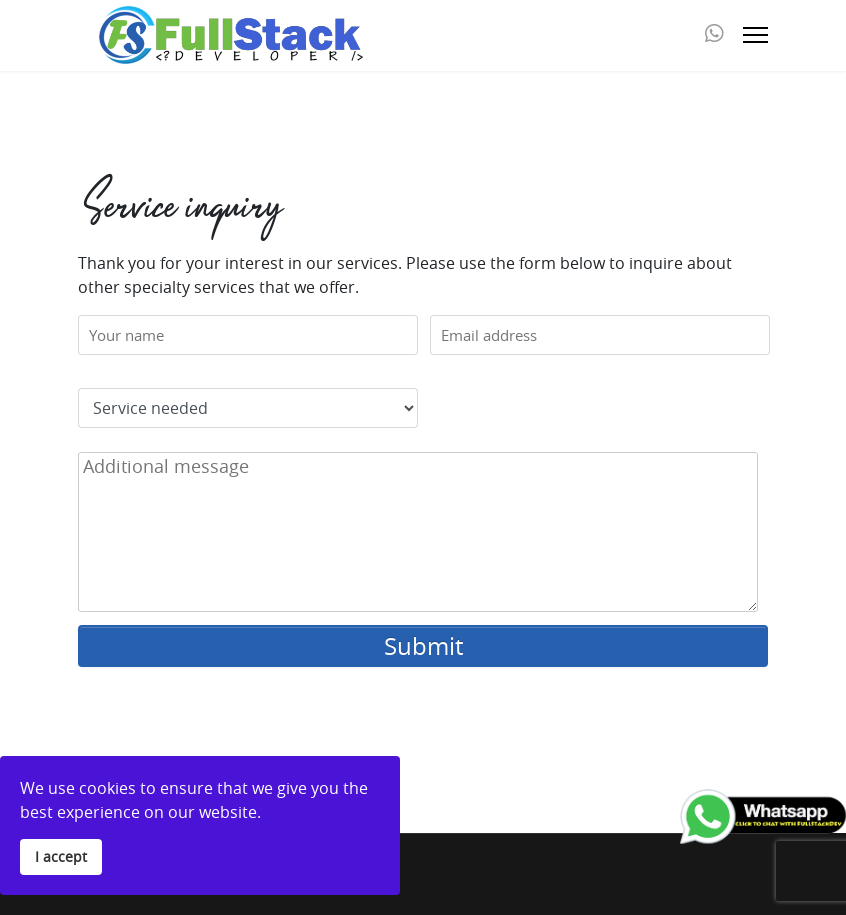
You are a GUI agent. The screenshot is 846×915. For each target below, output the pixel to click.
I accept (61, 856)
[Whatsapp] (714, 35)
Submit (423, 646)
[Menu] (755, 35)
